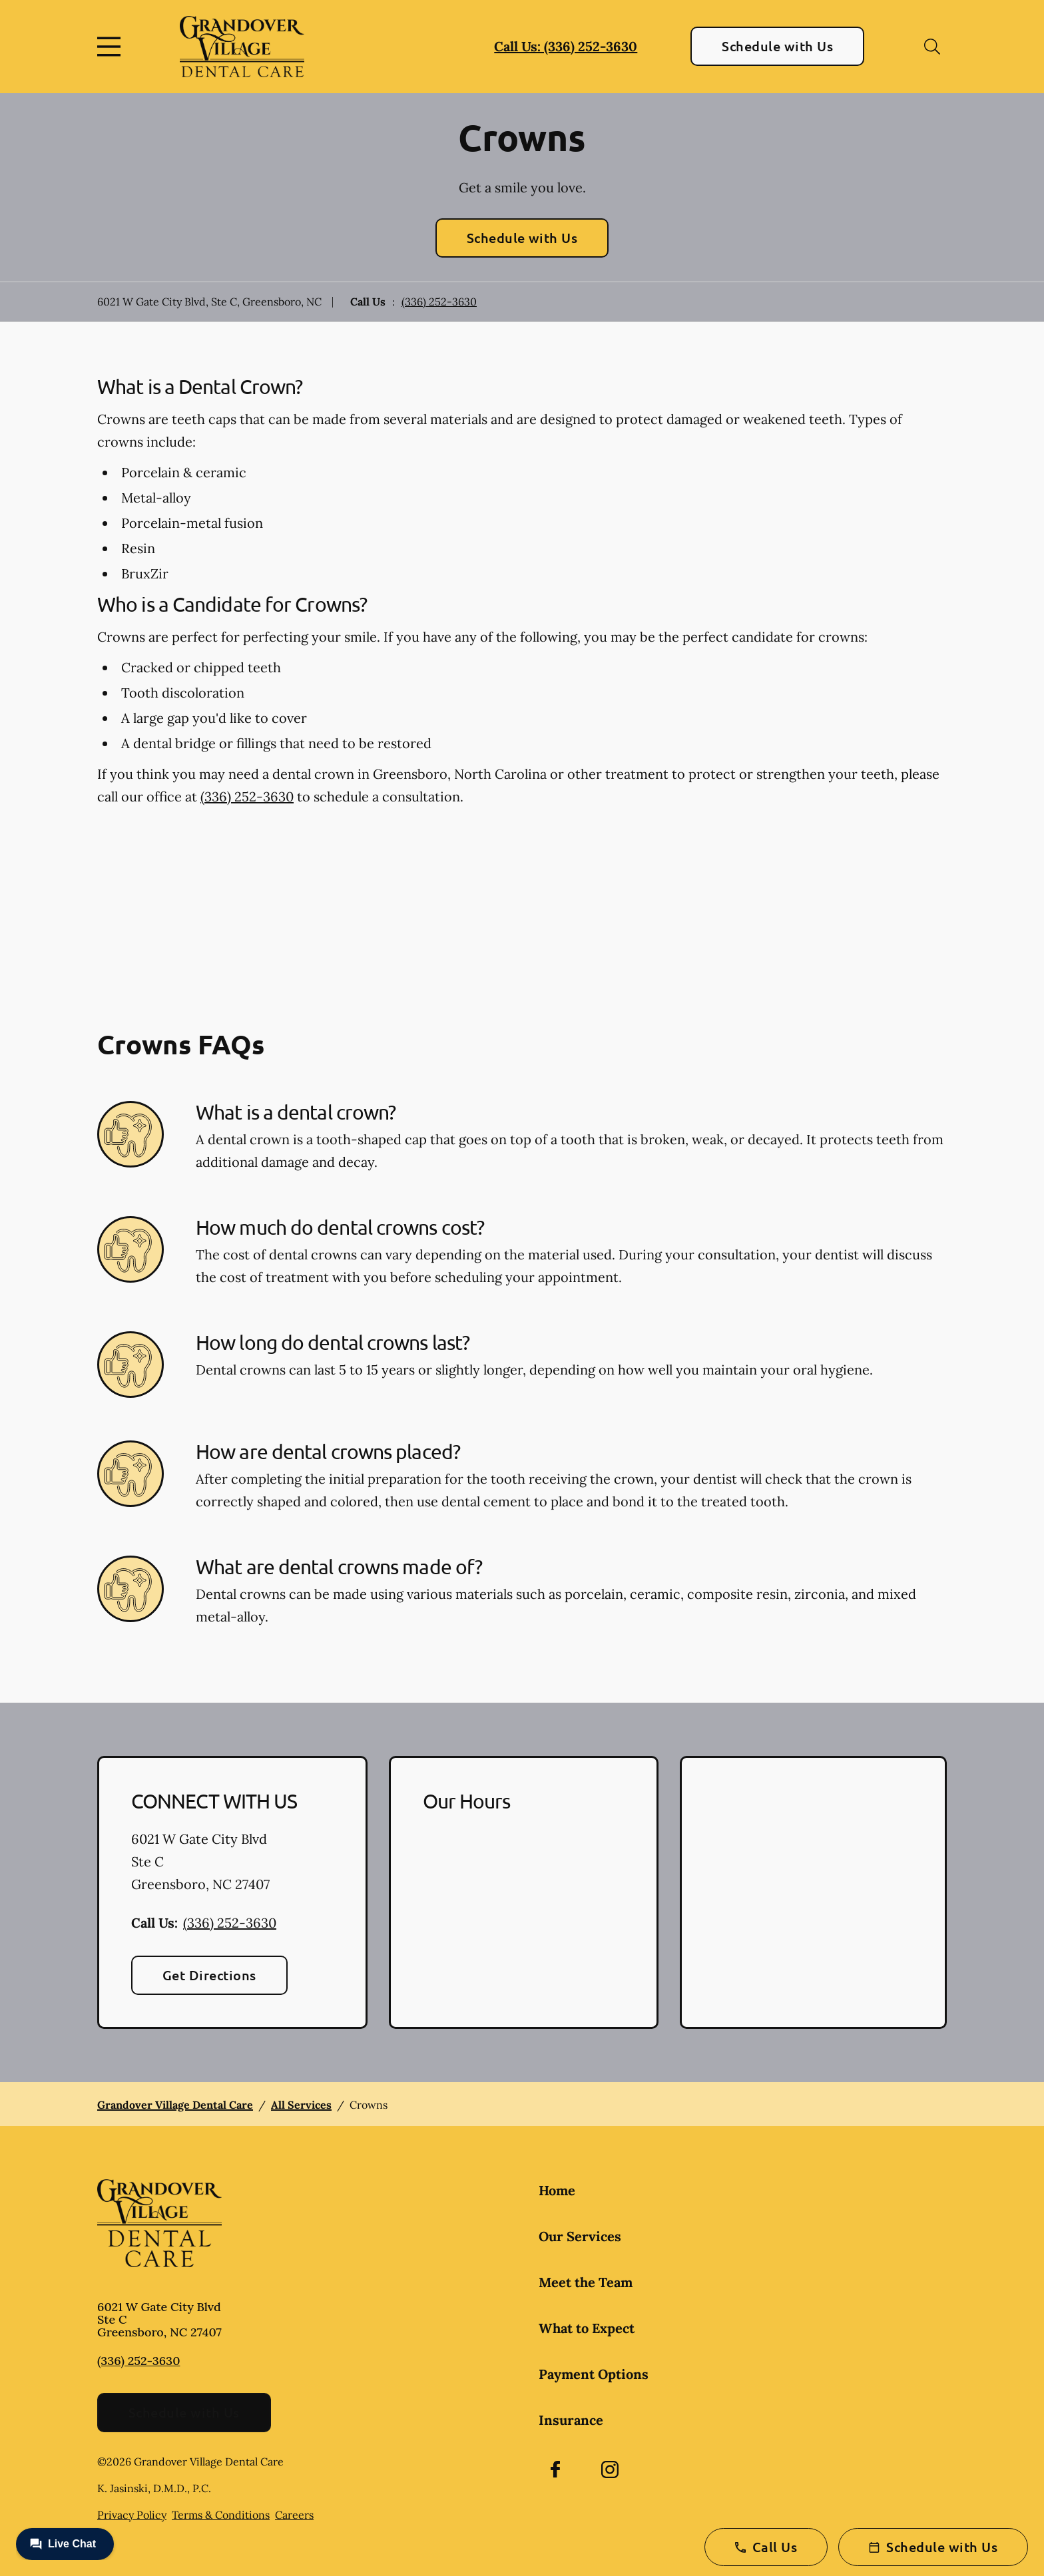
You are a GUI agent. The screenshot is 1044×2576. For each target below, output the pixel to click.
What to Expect (587, 2328)
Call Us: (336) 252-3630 (565, 46)
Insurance (571, 2420)
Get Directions (209, 1975)
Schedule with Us (777, 46)
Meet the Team (586, 2282)
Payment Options (594, 2374)
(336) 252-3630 (439, 301)
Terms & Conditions (221, 2514)
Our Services (580, 2236)
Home (557, 2190)
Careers (294, 2514)
